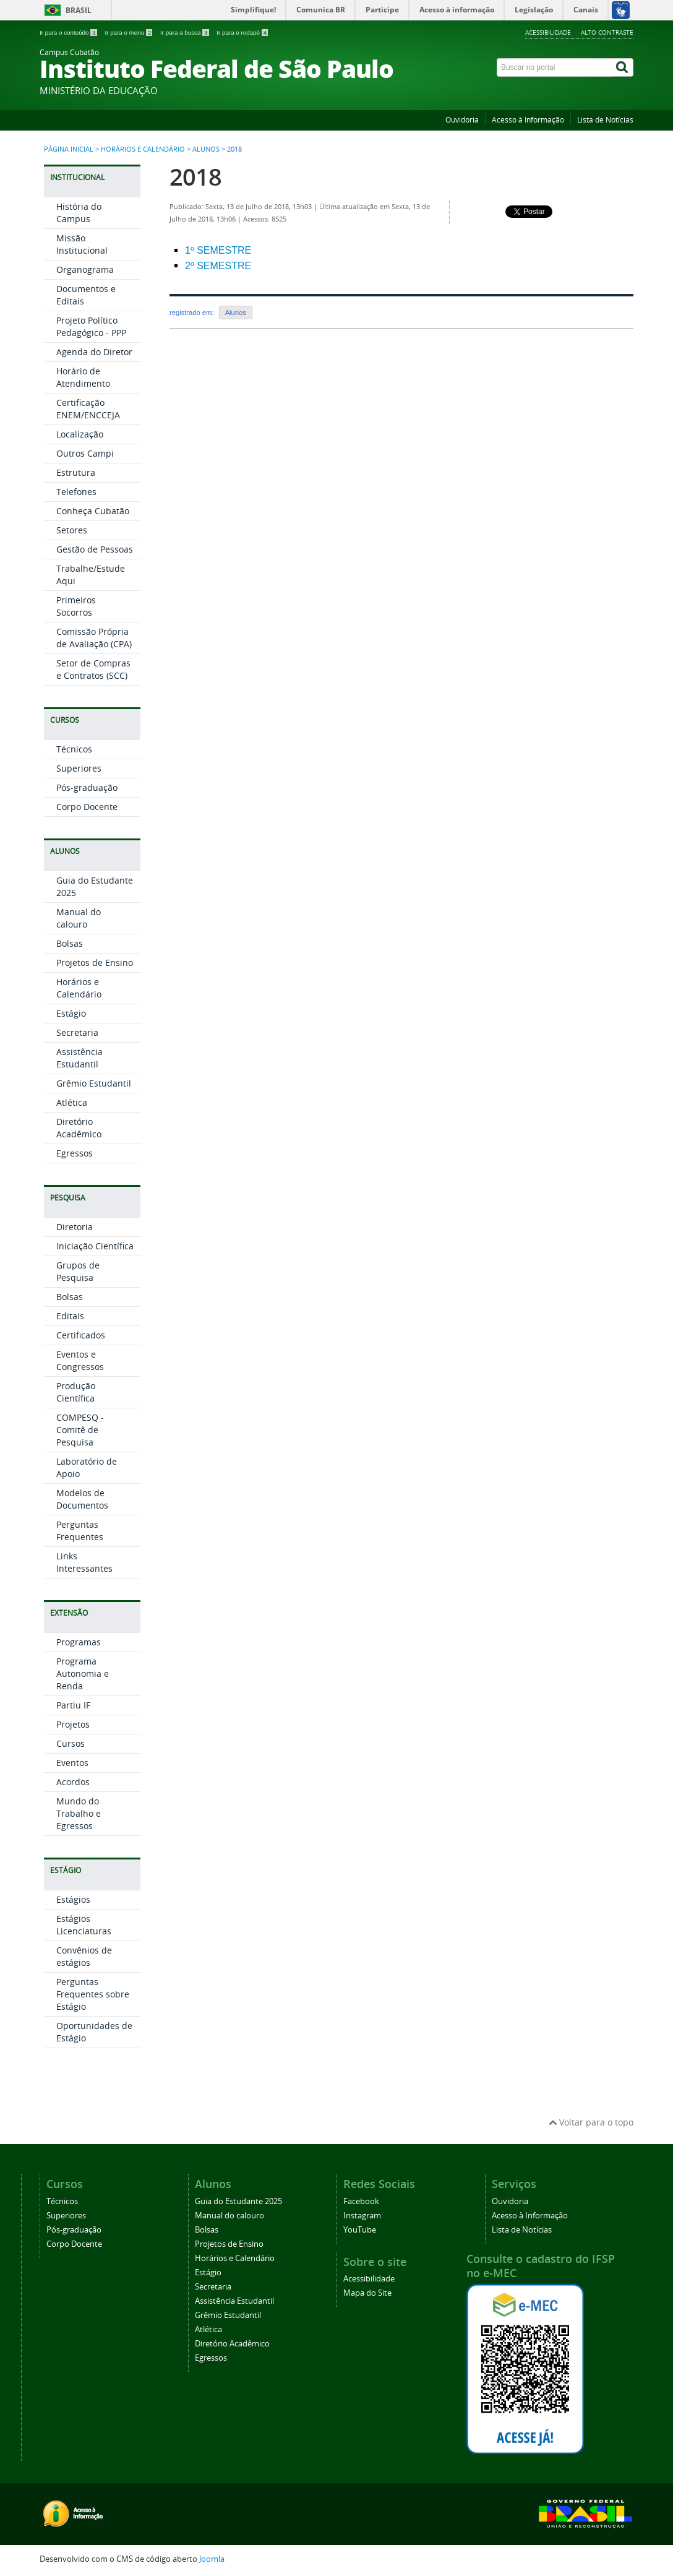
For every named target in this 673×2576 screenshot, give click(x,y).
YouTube (359, 2230)
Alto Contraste (607, 32)
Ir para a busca (185, 32)
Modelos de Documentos (82, 1499)
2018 (195, 176)
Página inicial (68, 149)
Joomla (212, 2559)
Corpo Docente (87, 806)
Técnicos (74, 749)
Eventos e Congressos (80, 1360)
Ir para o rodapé (242, 32)
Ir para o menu (129, 32)
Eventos (72, 1762)
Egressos (74, 1153)
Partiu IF (73, 1705)
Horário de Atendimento (83, 377)
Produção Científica (75, 1392)
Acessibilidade (548, 32)
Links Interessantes (84, 1562)
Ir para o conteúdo (69, 32)
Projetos (73, 1724)
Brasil (79, 10)
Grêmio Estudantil (93, 1083)
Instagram (362, 2215)
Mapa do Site (367, 2293)
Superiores (78, 768)
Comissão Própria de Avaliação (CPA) (94, 638)
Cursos (70, 1743)
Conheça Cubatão (92, 511)
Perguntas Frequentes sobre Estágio (92, 1994)
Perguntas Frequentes (79, 1530)
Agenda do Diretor (94, 352)
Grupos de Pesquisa (78, 1271)
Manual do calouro (78, 918)
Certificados (80, 1335)
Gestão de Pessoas (94, 549)
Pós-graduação (87, 787)
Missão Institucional (82, 244)
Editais (70, 1316)
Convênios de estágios (84, 1956)
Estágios (73, 1899)
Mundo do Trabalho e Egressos (78, 1813)
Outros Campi (85, 453)
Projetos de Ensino (94, 962)
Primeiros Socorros (76, 606)
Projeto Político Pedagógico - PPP (91, 326)
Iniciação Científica (95, 1246)
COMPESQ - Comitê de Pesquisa (80, 1429)
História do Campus (78, 212)
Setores (71, 530)
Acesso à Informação (528, 119)
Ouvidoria (462, 119)
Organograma (85, 269)
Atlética (71, 1102)
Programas (78, 1642)
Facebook (361, 2201)
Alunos (206, 149)
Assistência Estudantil (79, 1058)
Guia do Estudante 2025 (238, 2201)
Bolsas (69, 943)
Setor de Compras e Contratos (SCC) (93, 669)
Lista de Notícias (605, 119)
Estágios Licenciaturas (83, 1925)
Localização (79, 434)
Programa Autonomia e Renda (82, 1673)
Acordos (73, 1782)
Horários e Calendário (143, 149)
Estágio (71, 1013)
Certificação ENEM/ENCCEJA (88, 409)
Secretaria (77, 1032)
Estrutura (75, 472)
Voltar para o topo (591, 2122)
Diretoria (74, 1227)
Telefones (76, 492)
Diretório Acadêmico (78, 1128)
